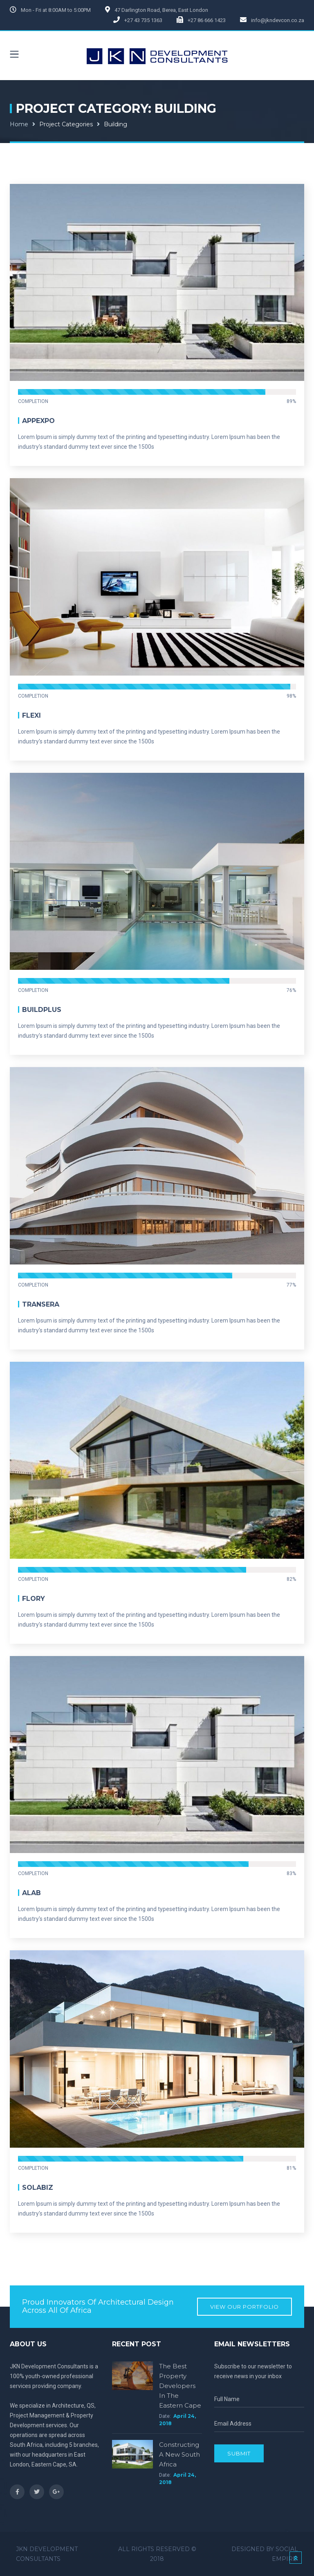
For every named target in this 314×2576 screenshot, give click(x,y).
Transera (40, 1304)
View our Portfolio (244, 2306)
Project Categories (66, 124)
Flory (33, 1598)
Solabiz (37, 2187)
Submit (239, 2453)
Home (19, 124)
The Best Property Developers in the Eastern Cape (180, 2385)
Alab (31, 1893)
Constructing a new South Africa (179, 2454)
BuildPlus (41, 1010)
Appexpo (38, 421)
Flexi (31, 715)
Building (115, 124)
